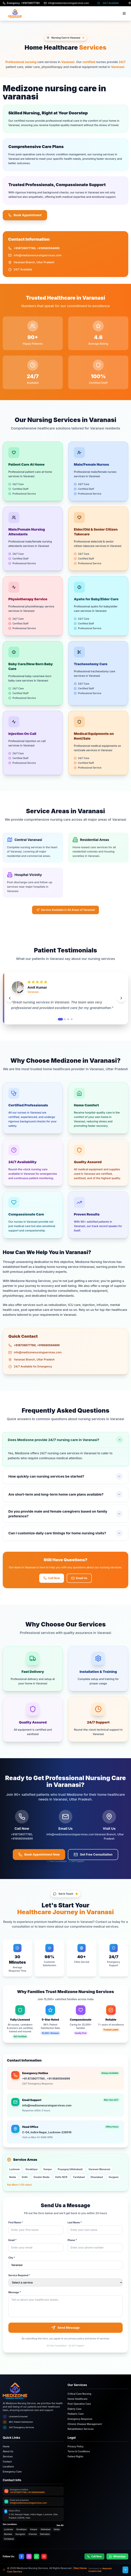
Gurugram (20, 2534)
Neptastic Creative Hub (100, 2569)
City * (11, 2257)
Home (6, 2446)
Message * (14, 2292)
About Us (8, 2451)
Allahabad (45, 2529)
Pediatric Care (76, 2413)
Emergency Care (12, 2471)
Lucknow (8, 2529)
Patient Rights (75, 2456)
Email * (12, 2240)
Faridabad (9, 2539)
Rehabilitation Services (81, 2428)
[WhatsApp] (36, 2556)
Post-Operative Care (79, 2403)
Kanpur (33, 2529)
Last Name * (75, 2222)
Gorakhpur (21, 2529)
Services (8, 2456)
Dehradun (45, 2534)
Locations (8, 2466)
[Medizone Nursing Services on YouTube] (44, 2556)
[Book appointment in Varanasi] (25, 215)
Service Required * (19, 2275)
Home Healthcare (77, 2398)
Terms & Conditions (79, 2451)
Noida (57, 2529)
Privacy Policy (76, 2446)
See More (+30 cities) (19, 2184)
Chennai (33, 2534)
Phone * (72, 2240)
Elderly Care (74, 2408)
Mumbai (8, 2534)
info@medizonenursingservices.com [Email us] (68, 3)
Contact (7, 2461)
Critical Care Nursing (79, 2393)
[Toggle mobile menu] (124, 13)
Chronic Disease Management (85, 2424)
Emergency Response (80, 2418)
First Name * (15, 2222)
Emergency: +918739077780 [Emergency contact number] (23, 3)
